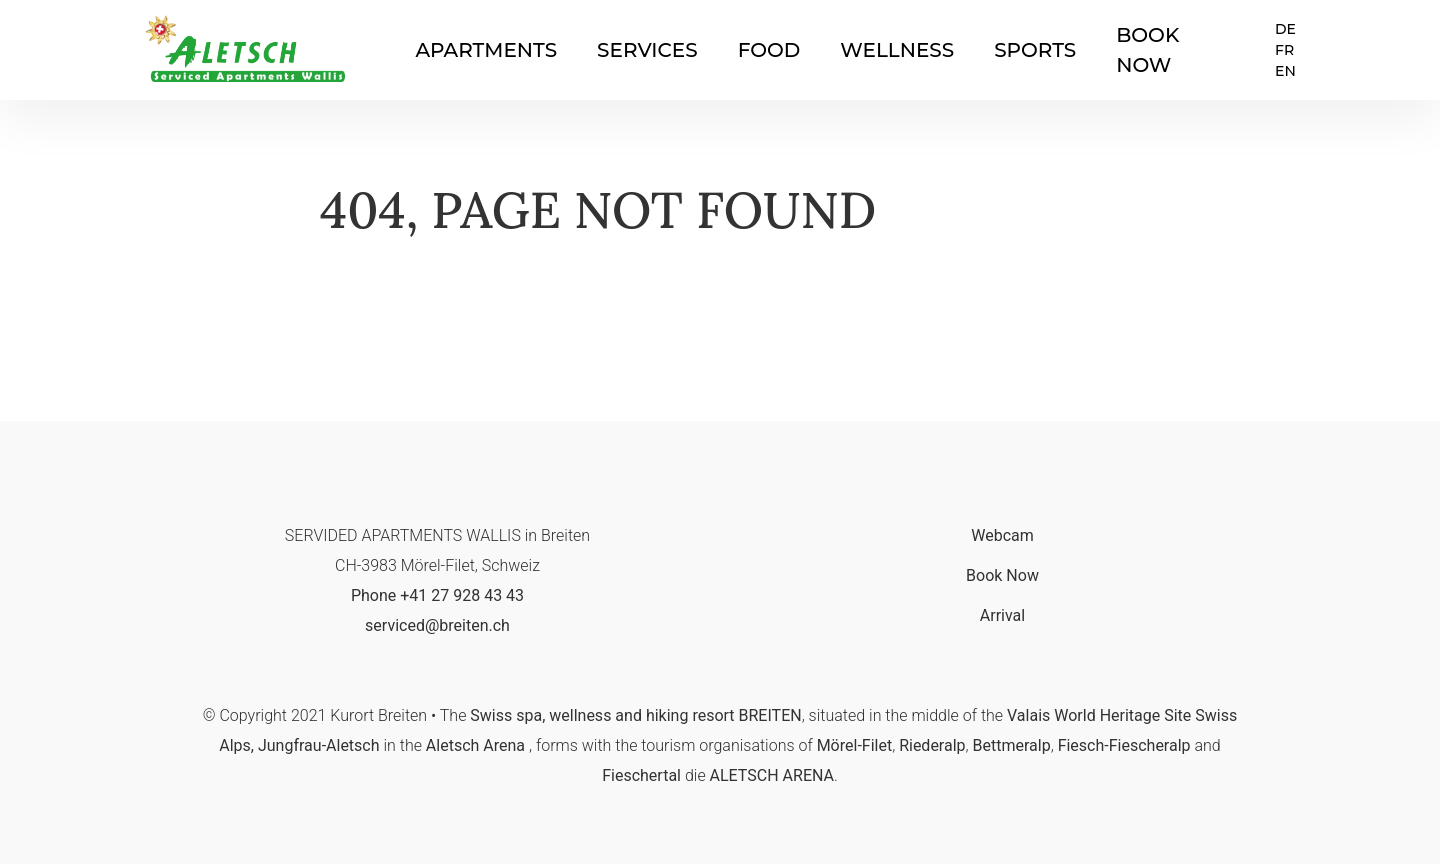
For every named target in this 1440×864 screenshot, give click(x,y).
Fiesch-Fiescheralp (1124, 745)
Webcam (1002, 535)
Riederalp (932, 745)
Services (647, 50)
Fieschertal (641, 775)
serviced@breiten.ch (437, 625)
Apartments (486, 50)
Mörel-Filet (855, 745)
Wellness (897, 50)
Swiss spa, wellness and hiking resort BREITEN (635, 715)
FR (1284, 50)
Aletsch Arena (475, 745)
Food (769, 50)
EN (1285, 71)
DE (1285, 29)
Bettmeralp (1012, 745)
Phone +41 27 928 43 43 (437, 595)
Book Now (1002, 575)
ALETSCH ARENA (772, 775)
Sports (1035, 50)
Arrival (1002, 615)
